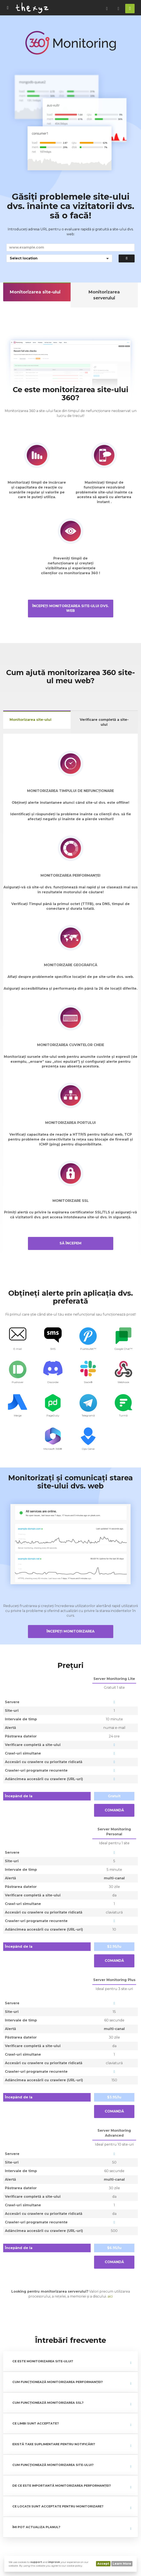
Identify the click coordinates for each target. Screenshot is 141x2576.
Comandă (114, 1810)
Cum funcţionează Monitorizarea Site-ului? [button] (53, 2465)
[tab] (70, 2361)
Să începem (70, 1243)
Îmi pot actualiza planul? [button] (36, 2527)
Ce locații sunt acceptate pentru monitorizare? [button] (57, 2506)
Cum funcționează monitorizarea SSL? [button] (48, 2403)
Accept (103, 2564)
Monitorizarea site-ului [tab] (35, 291)
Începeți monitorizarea (70, 1631)
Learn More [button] (122, 2564)
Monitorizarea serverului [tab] (104, 295)
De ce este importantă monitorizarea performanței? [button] (61, 2486)
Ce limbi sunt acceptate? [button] (35, 2423)
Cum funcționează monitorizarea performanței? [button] (57, 2382)
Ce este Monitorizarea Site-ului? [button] (42, 2361)
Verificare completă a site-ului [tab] (104, 722)
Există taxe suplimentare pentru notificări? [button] (53, 2444)
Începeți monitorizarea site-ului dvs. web (70, 608)
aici (110, 2296)
